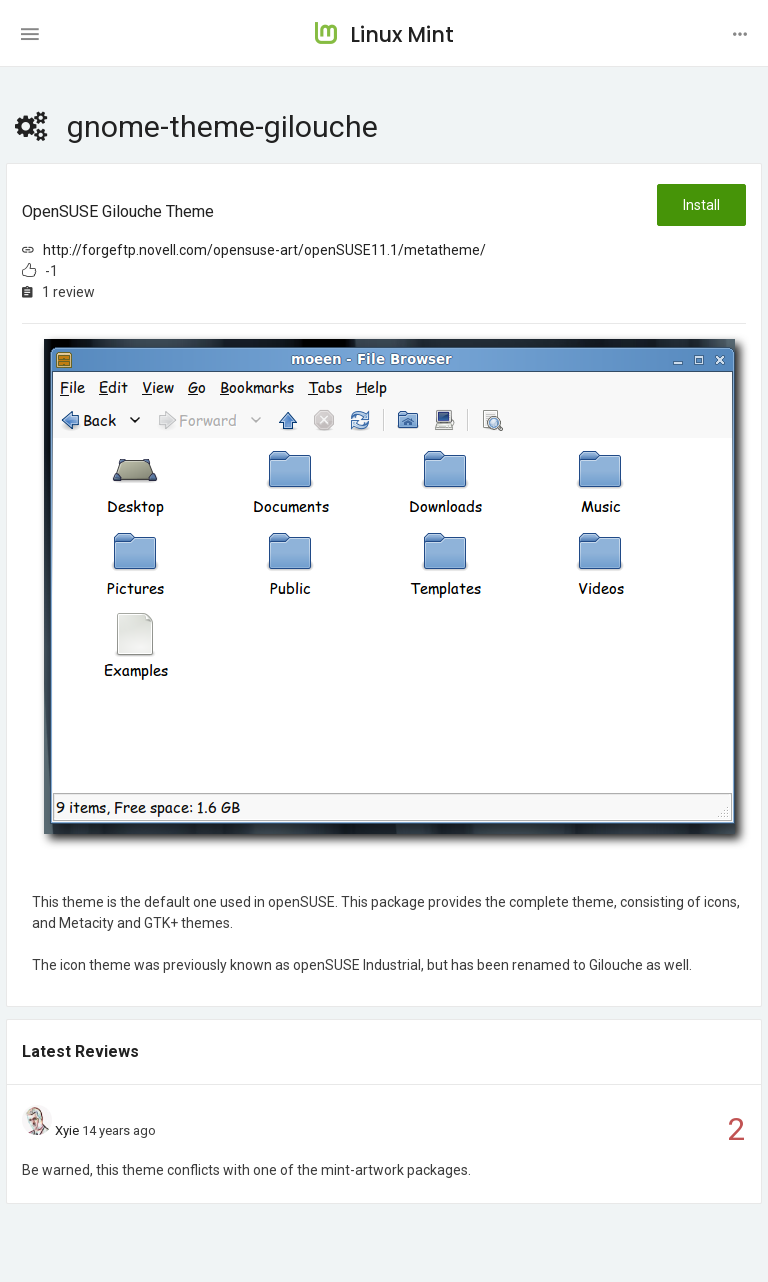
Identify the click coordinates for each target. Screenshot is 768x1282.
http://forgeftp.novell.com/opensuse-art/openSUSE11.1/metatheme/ (264, 250)
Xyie (67, 1130)
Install (701, 205)
